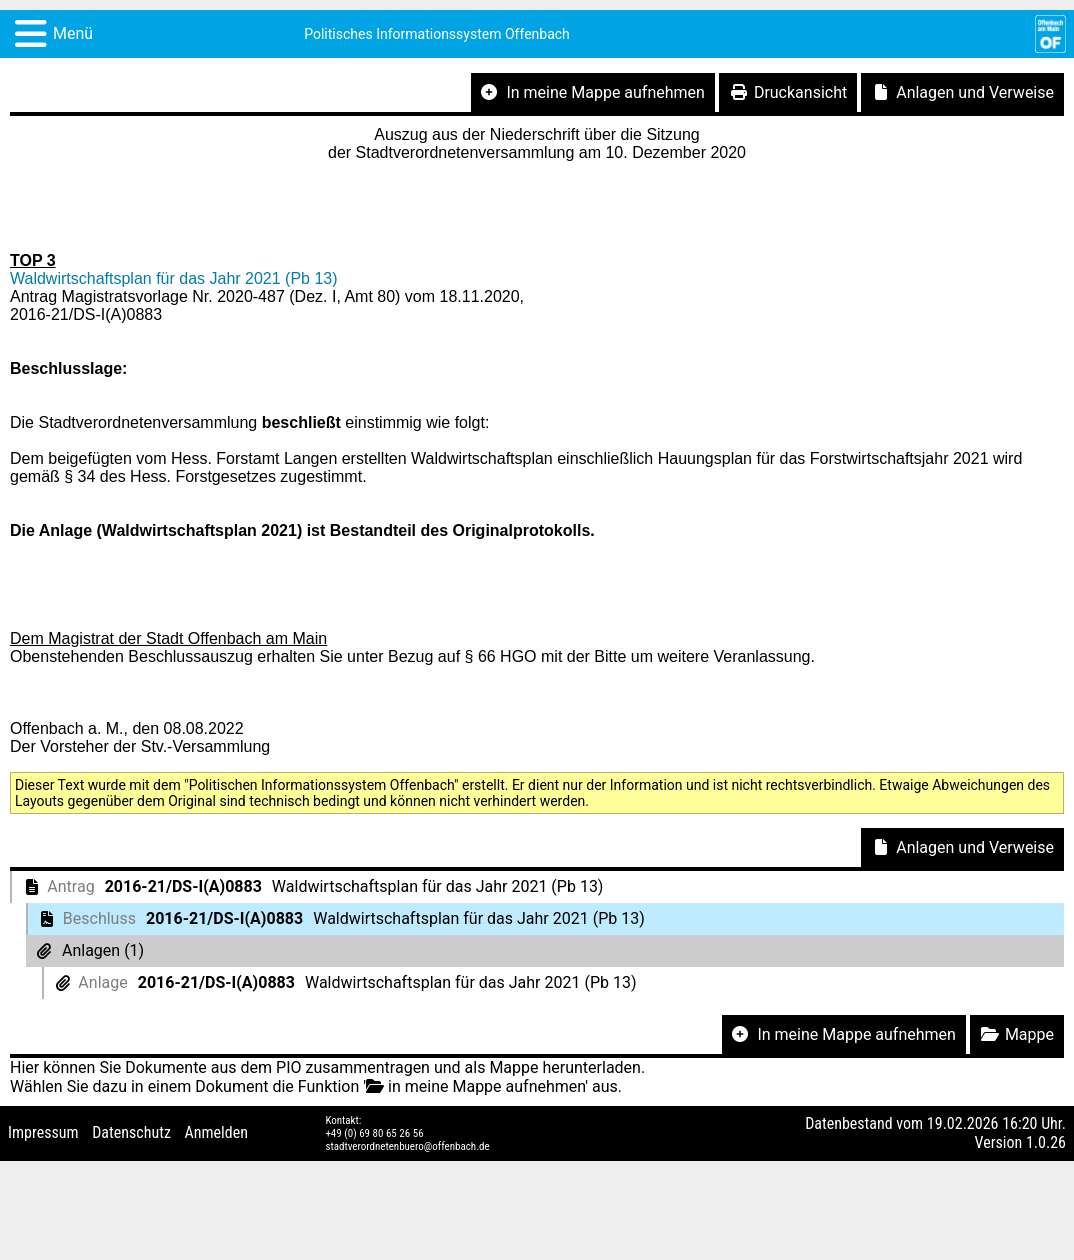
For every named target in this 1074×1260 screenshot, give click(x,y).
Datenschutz (131, 1132)
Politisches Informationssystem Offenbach (437, 34)
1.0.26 (1046, 1142)
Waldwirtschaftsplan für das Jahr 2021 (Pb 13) (174, 278)
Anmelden (216, 1132)
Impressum (43, 1132)
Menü (73, 33)
